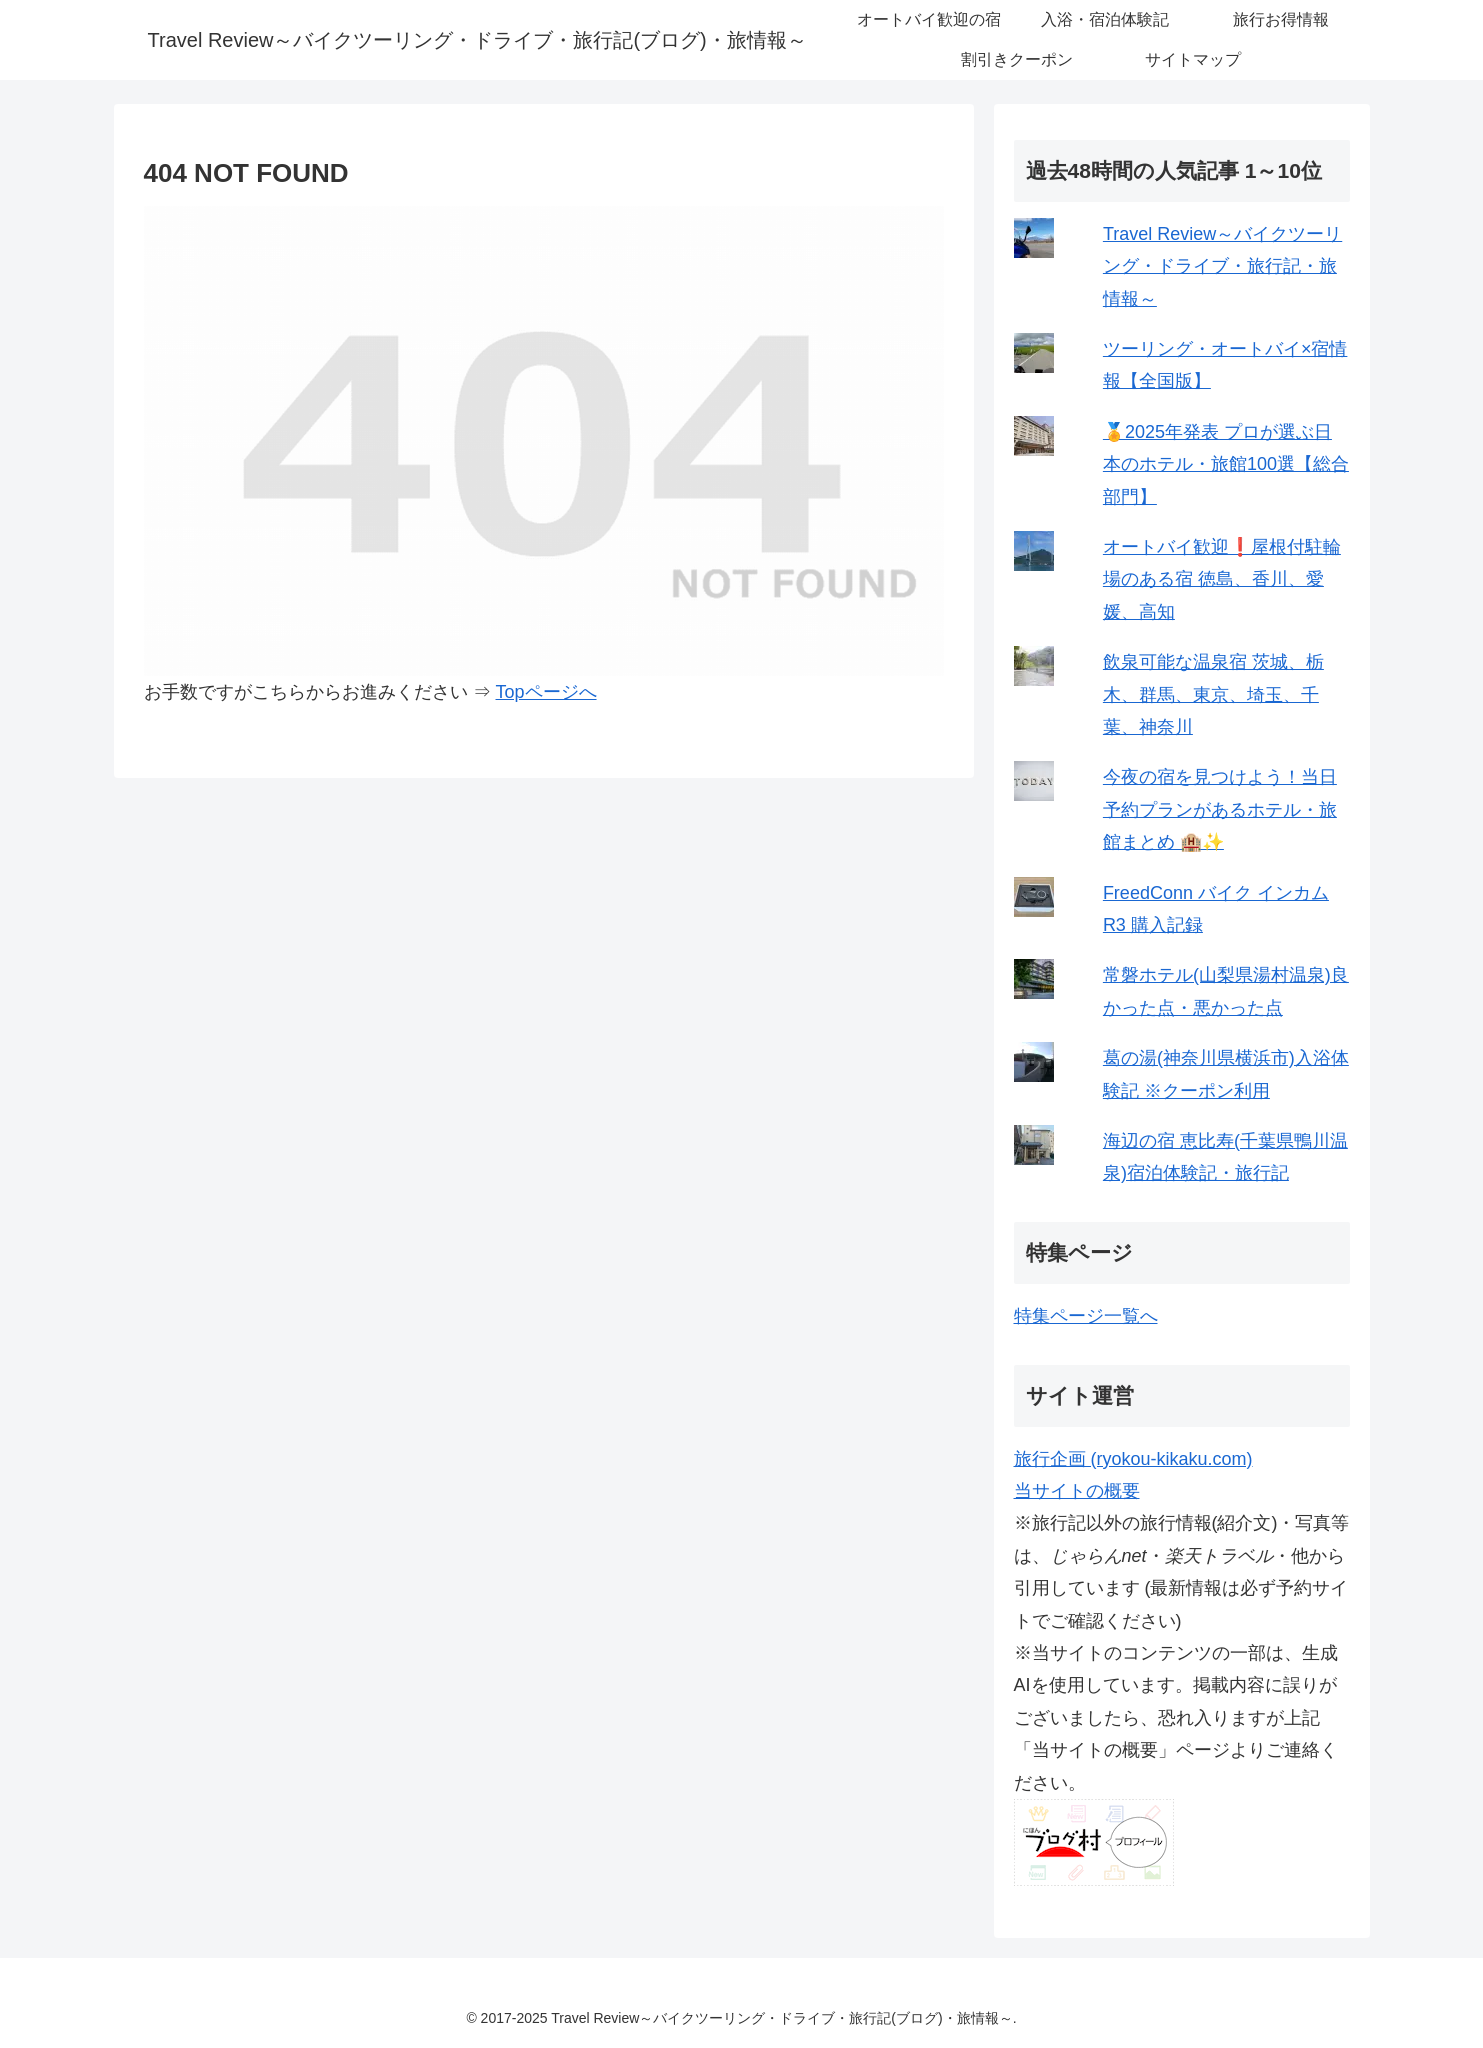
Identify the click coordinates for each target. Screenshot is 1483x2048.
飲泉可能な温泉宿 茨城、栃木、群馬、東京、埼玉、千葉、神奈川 (1213, 694)
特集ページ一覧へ (1086, 1316)
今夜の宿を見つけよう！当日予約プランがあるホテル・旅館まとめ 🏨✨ (1220, 809)
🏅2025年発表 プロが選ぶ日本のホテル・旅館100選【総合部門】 (1226, 464)
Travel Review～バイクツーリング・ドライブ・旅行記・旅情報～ (1222, 266)
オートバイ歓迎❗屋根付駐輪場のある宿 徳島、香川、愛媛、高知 (1222, 579)
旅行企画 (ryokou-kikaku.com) (1133, 1459)
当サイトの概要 (1077, 1491)
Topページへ (546, 692)
